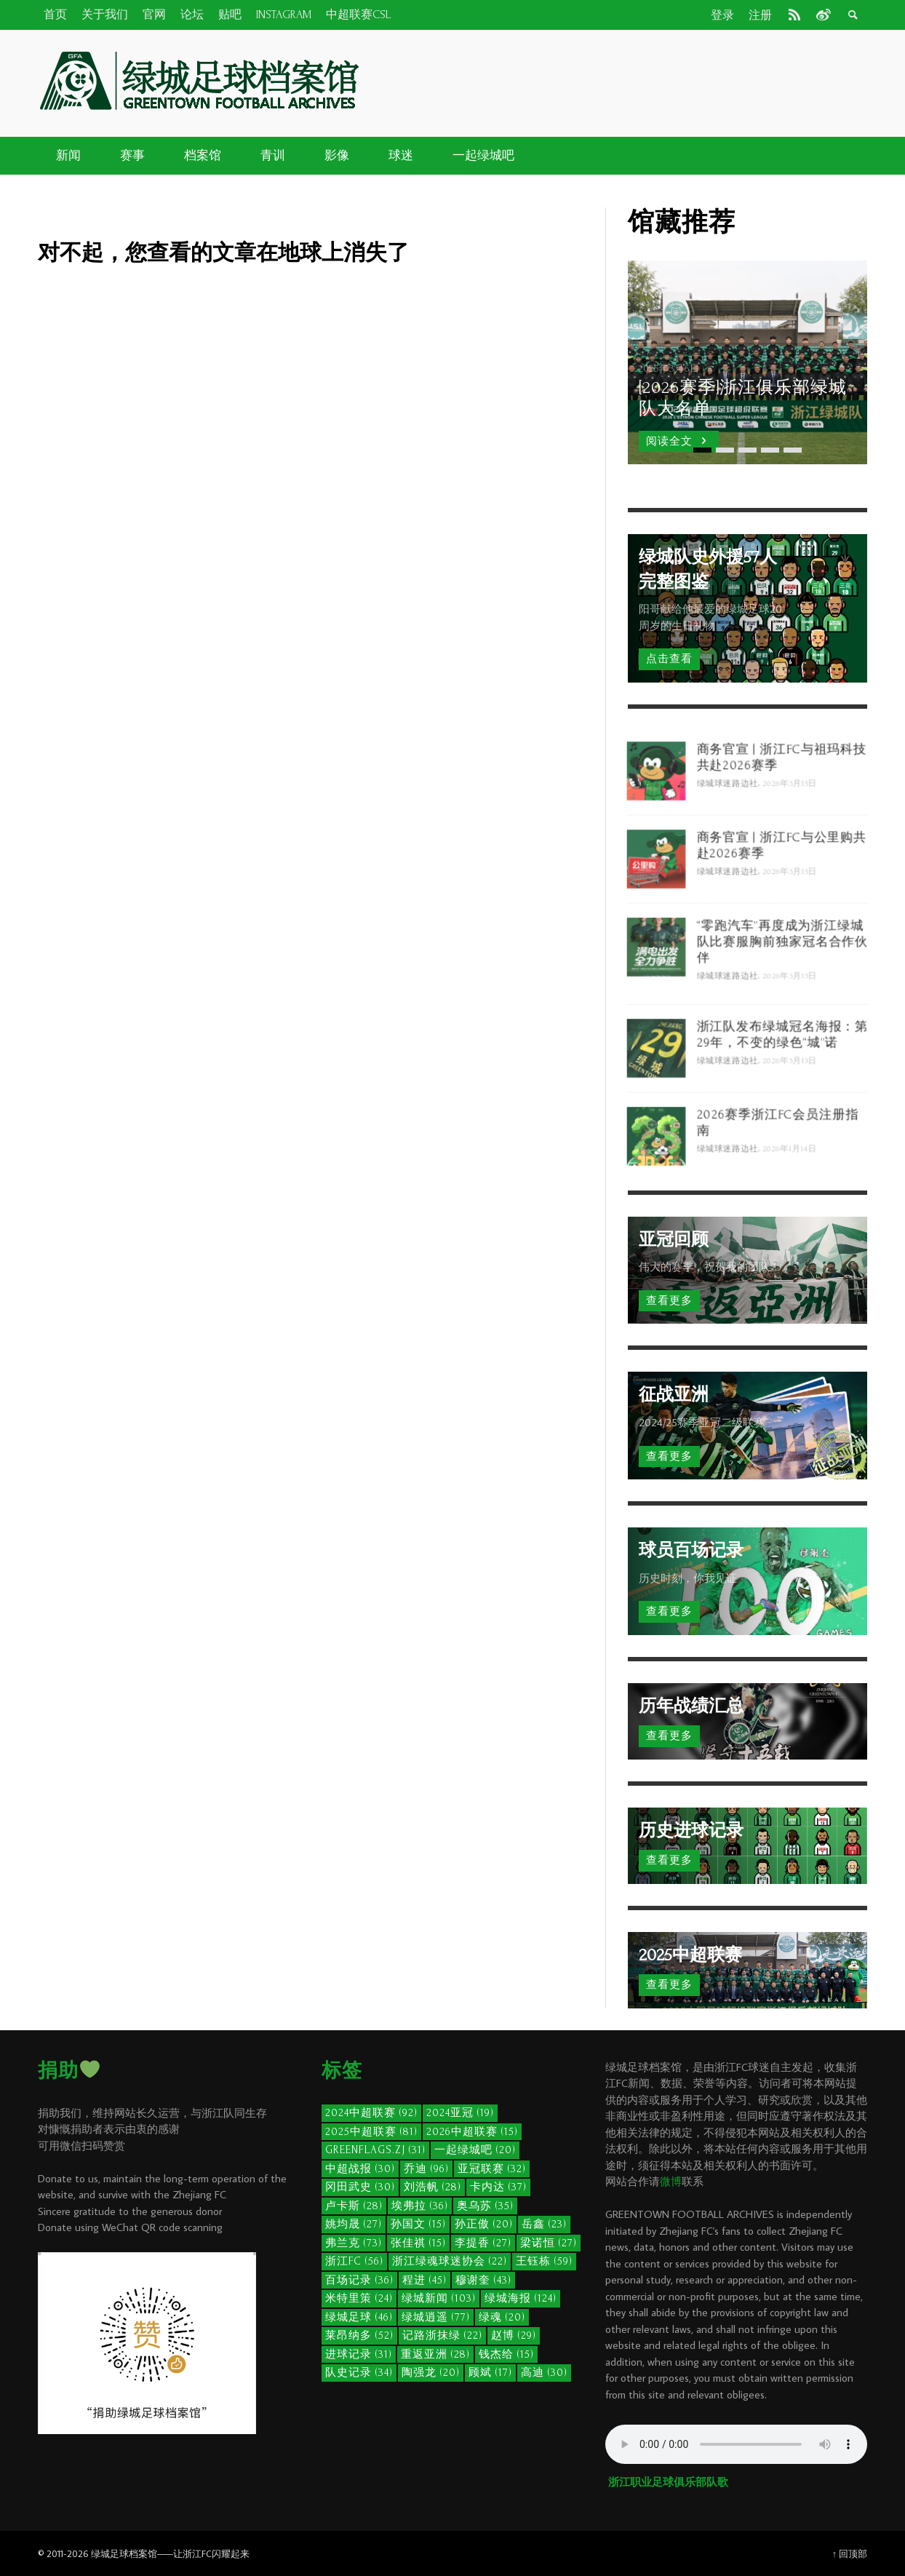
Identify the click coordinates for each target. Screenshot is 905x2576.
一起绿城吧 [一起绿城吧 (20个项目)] (475, 2150)
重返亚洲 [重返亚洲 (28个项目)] (435, 2354)
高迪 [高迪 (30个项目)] (544, 2372)
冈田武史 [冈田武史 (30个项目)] (360, 2187)
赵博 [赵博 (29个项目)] (513, 2335)
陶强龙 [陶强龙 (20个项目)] (431, 2372)
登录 (722, 15)
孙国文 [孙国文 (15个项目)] (418, 2224)
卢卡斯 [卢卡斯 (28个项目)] (354, 2206)
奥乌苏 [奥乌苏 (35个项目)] (485, 2206)
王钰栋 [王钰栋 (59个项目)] (544, 2261)
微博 (671, 2181)
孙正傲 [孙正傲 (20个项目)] (484, 2224)
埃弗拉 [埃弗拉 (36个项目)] (419, 2206)
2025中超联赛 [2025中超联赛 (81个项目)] (371, 2132)
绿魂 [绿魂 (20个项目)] (502, 2317)
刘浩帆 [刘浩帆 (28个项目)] (432, 2187)
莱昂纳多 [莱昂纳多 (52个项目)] (359, 2335)
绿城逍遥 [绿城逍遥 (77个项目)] (436, 2317)
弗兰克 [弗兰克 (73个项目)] (353, 2243)
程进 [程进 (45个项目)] (424, 2280)
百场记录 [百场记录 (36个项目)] (359, 2280)
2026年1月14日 (791, 1207)
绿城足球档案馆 (124, 2553)
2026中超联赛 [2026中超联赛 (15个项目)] (472, 2132)
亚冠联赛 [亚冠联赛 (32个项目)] (492, 2169)
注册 (760, 15)
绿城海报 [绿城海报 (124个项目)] (521, 2298)
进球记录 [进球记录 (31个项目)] (358, 2354)
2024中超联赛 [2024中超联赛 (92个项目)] (371, 2113)
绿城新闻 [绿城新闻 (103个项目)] (439, 2298)
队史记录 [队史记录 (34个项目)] (359, 2372)
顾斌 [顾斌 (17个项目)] (490, 2372)
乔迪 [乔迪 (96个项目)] (426, 2169)
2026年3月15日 (791, 842)
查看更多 (669, 1301)
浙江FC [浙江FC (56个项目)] (354, 2261)
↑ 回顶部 (849, 2553)
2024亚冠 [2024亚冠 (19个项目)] (460, 2113)
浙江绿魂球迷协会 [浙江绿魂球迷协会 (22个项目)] (449, 2261)
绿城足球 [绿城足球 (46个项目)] (359, 2317)
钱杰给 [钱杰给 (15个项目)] (506, 2354)
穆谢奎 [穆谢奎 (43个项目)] (483, 2280)
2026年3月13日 (791, 1035)
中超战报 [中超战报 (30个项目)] (360, 2169)
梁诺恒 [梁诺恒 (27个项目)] (548, 2243)
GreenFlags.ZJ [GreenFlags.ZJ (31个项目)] (375, 2150)
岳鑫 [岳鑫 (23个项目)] (544, 2224)
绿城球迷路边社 (727, 842)
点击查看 (669, 659)
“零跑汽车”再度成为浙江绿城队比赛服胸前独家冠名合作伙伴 (784, 998)
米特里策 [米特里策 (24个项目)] (359, 2298)
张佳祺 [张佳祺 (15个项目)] (418, 2243)
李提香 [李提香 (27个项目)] (483, 2243)
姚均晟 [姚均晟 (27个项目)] (353, 2224)
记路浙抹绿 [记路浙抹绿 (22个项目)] (442, 2335)
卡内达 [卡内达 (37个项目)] (498, 2187)
